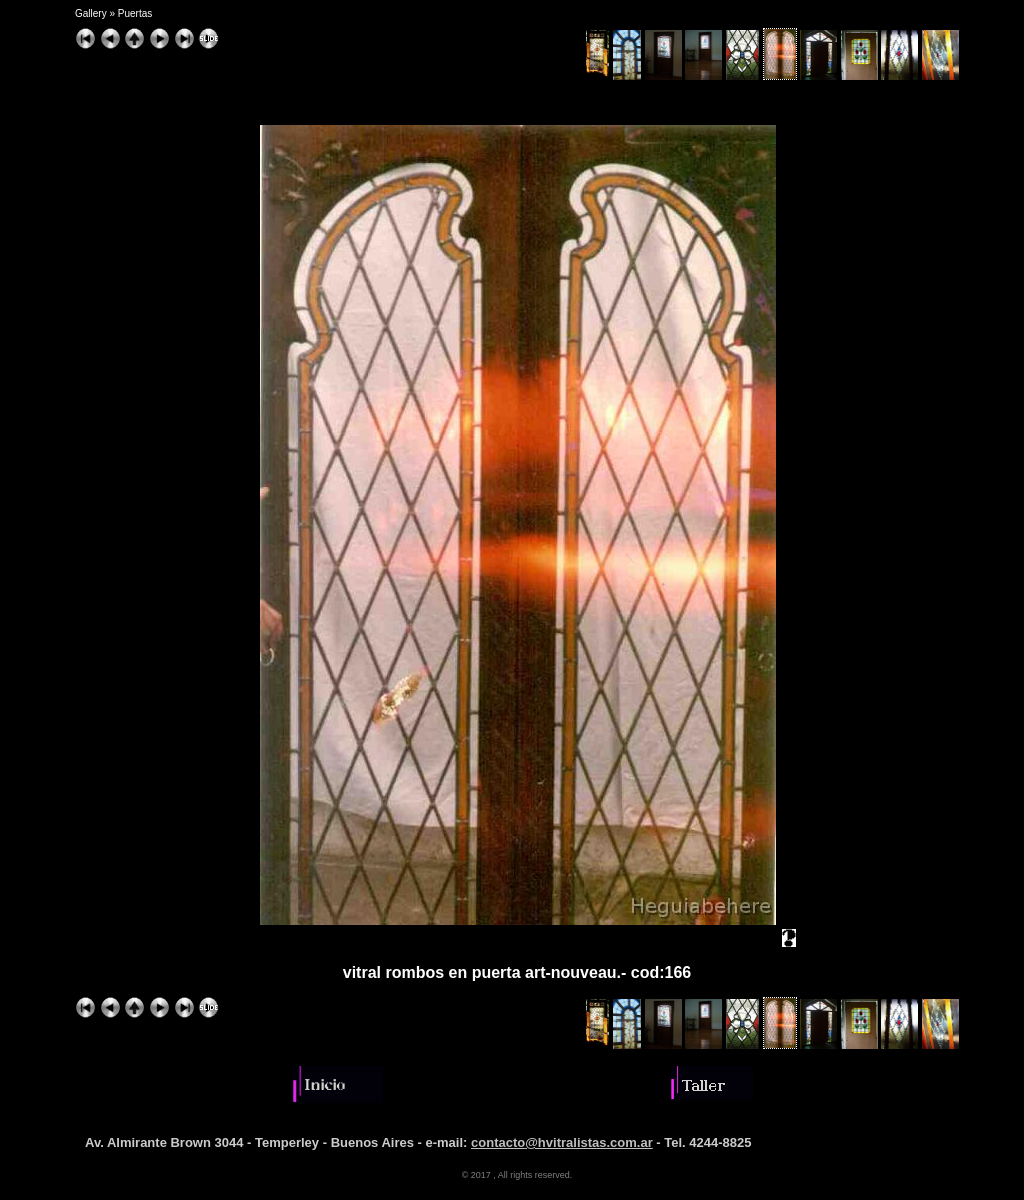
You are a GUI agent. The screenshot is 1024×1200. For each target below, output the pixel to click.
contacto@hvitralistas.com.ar (562, 1142)
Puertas (135, 13)
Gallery (91, 13)
